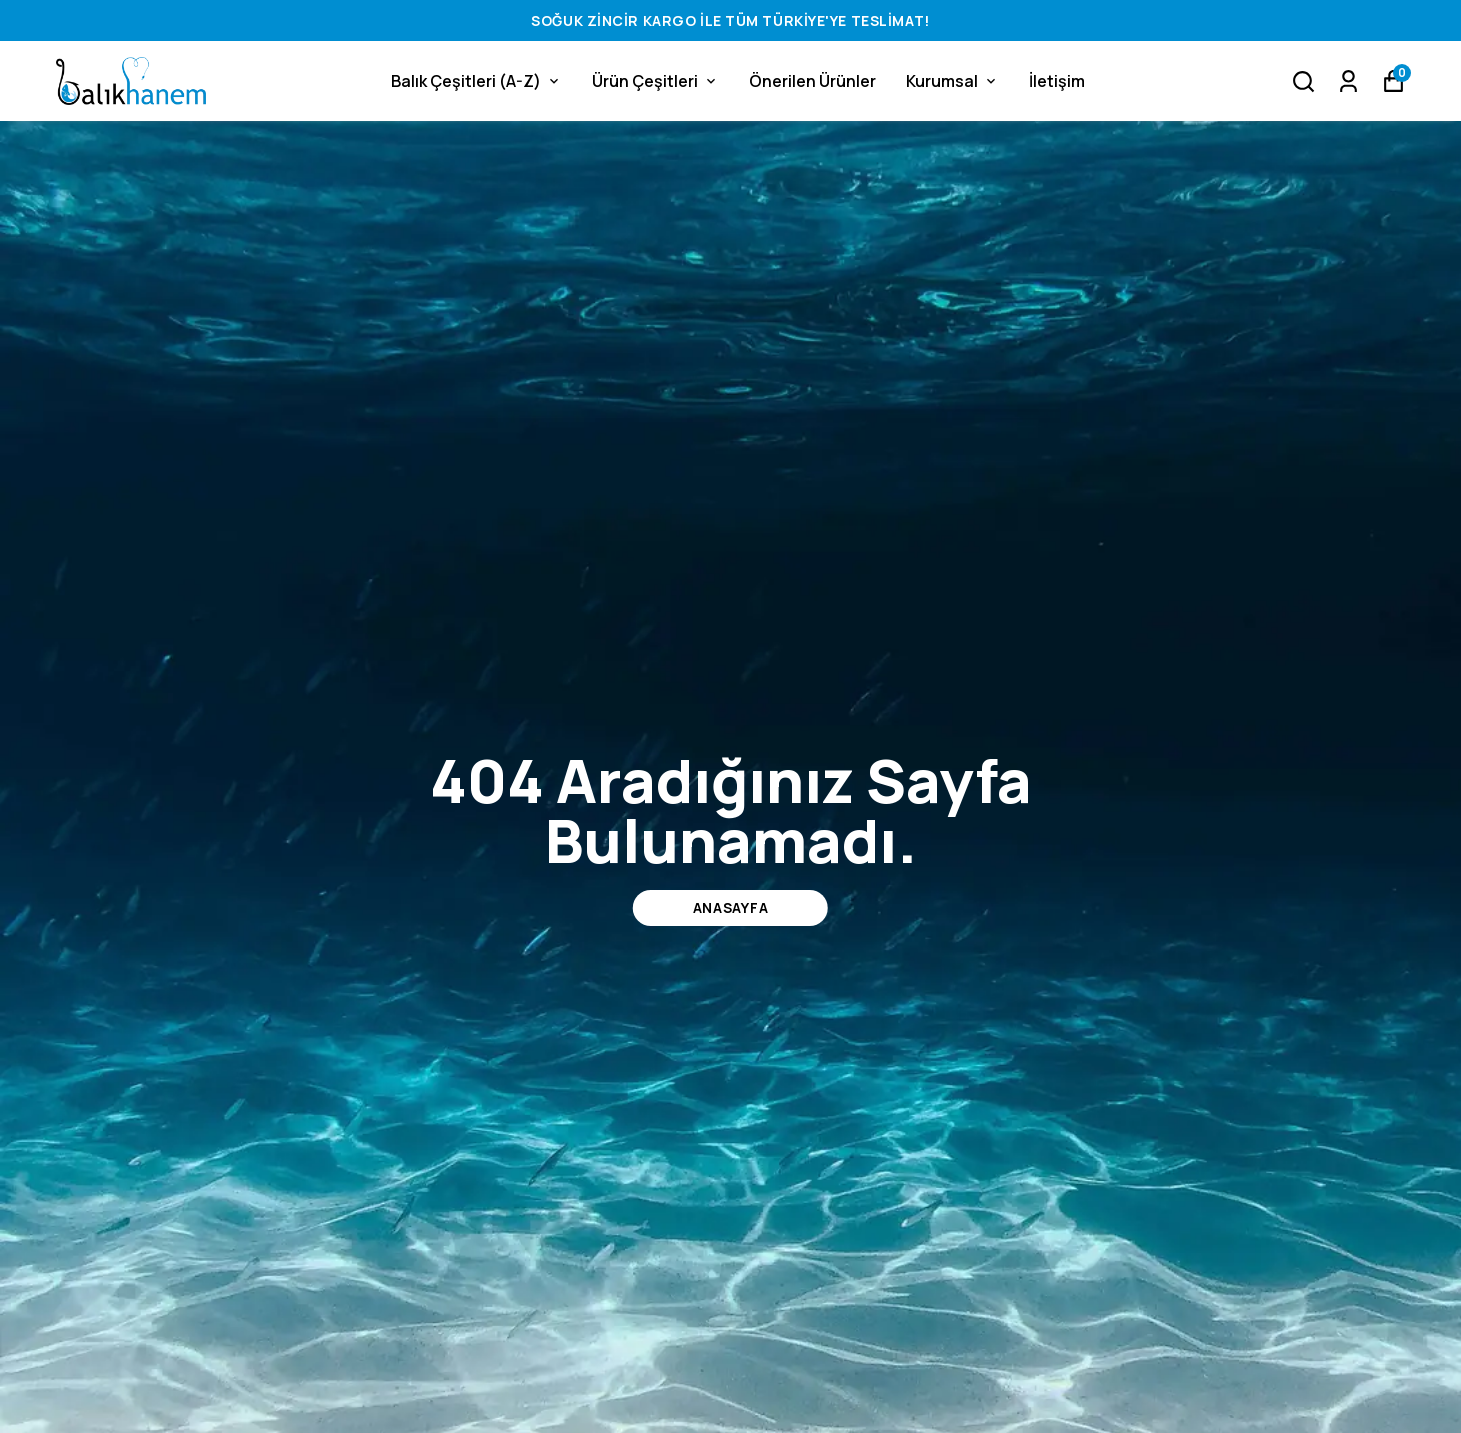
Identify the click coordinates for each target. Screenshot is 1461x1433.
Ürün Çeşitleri (655, 81)
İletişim (1057, 81)
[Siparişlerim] (1348, 81)
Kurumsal (952, 81)
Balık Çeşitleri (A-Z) (476, 81)
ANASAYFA (731, 907)
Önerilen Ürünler (812, 81)
